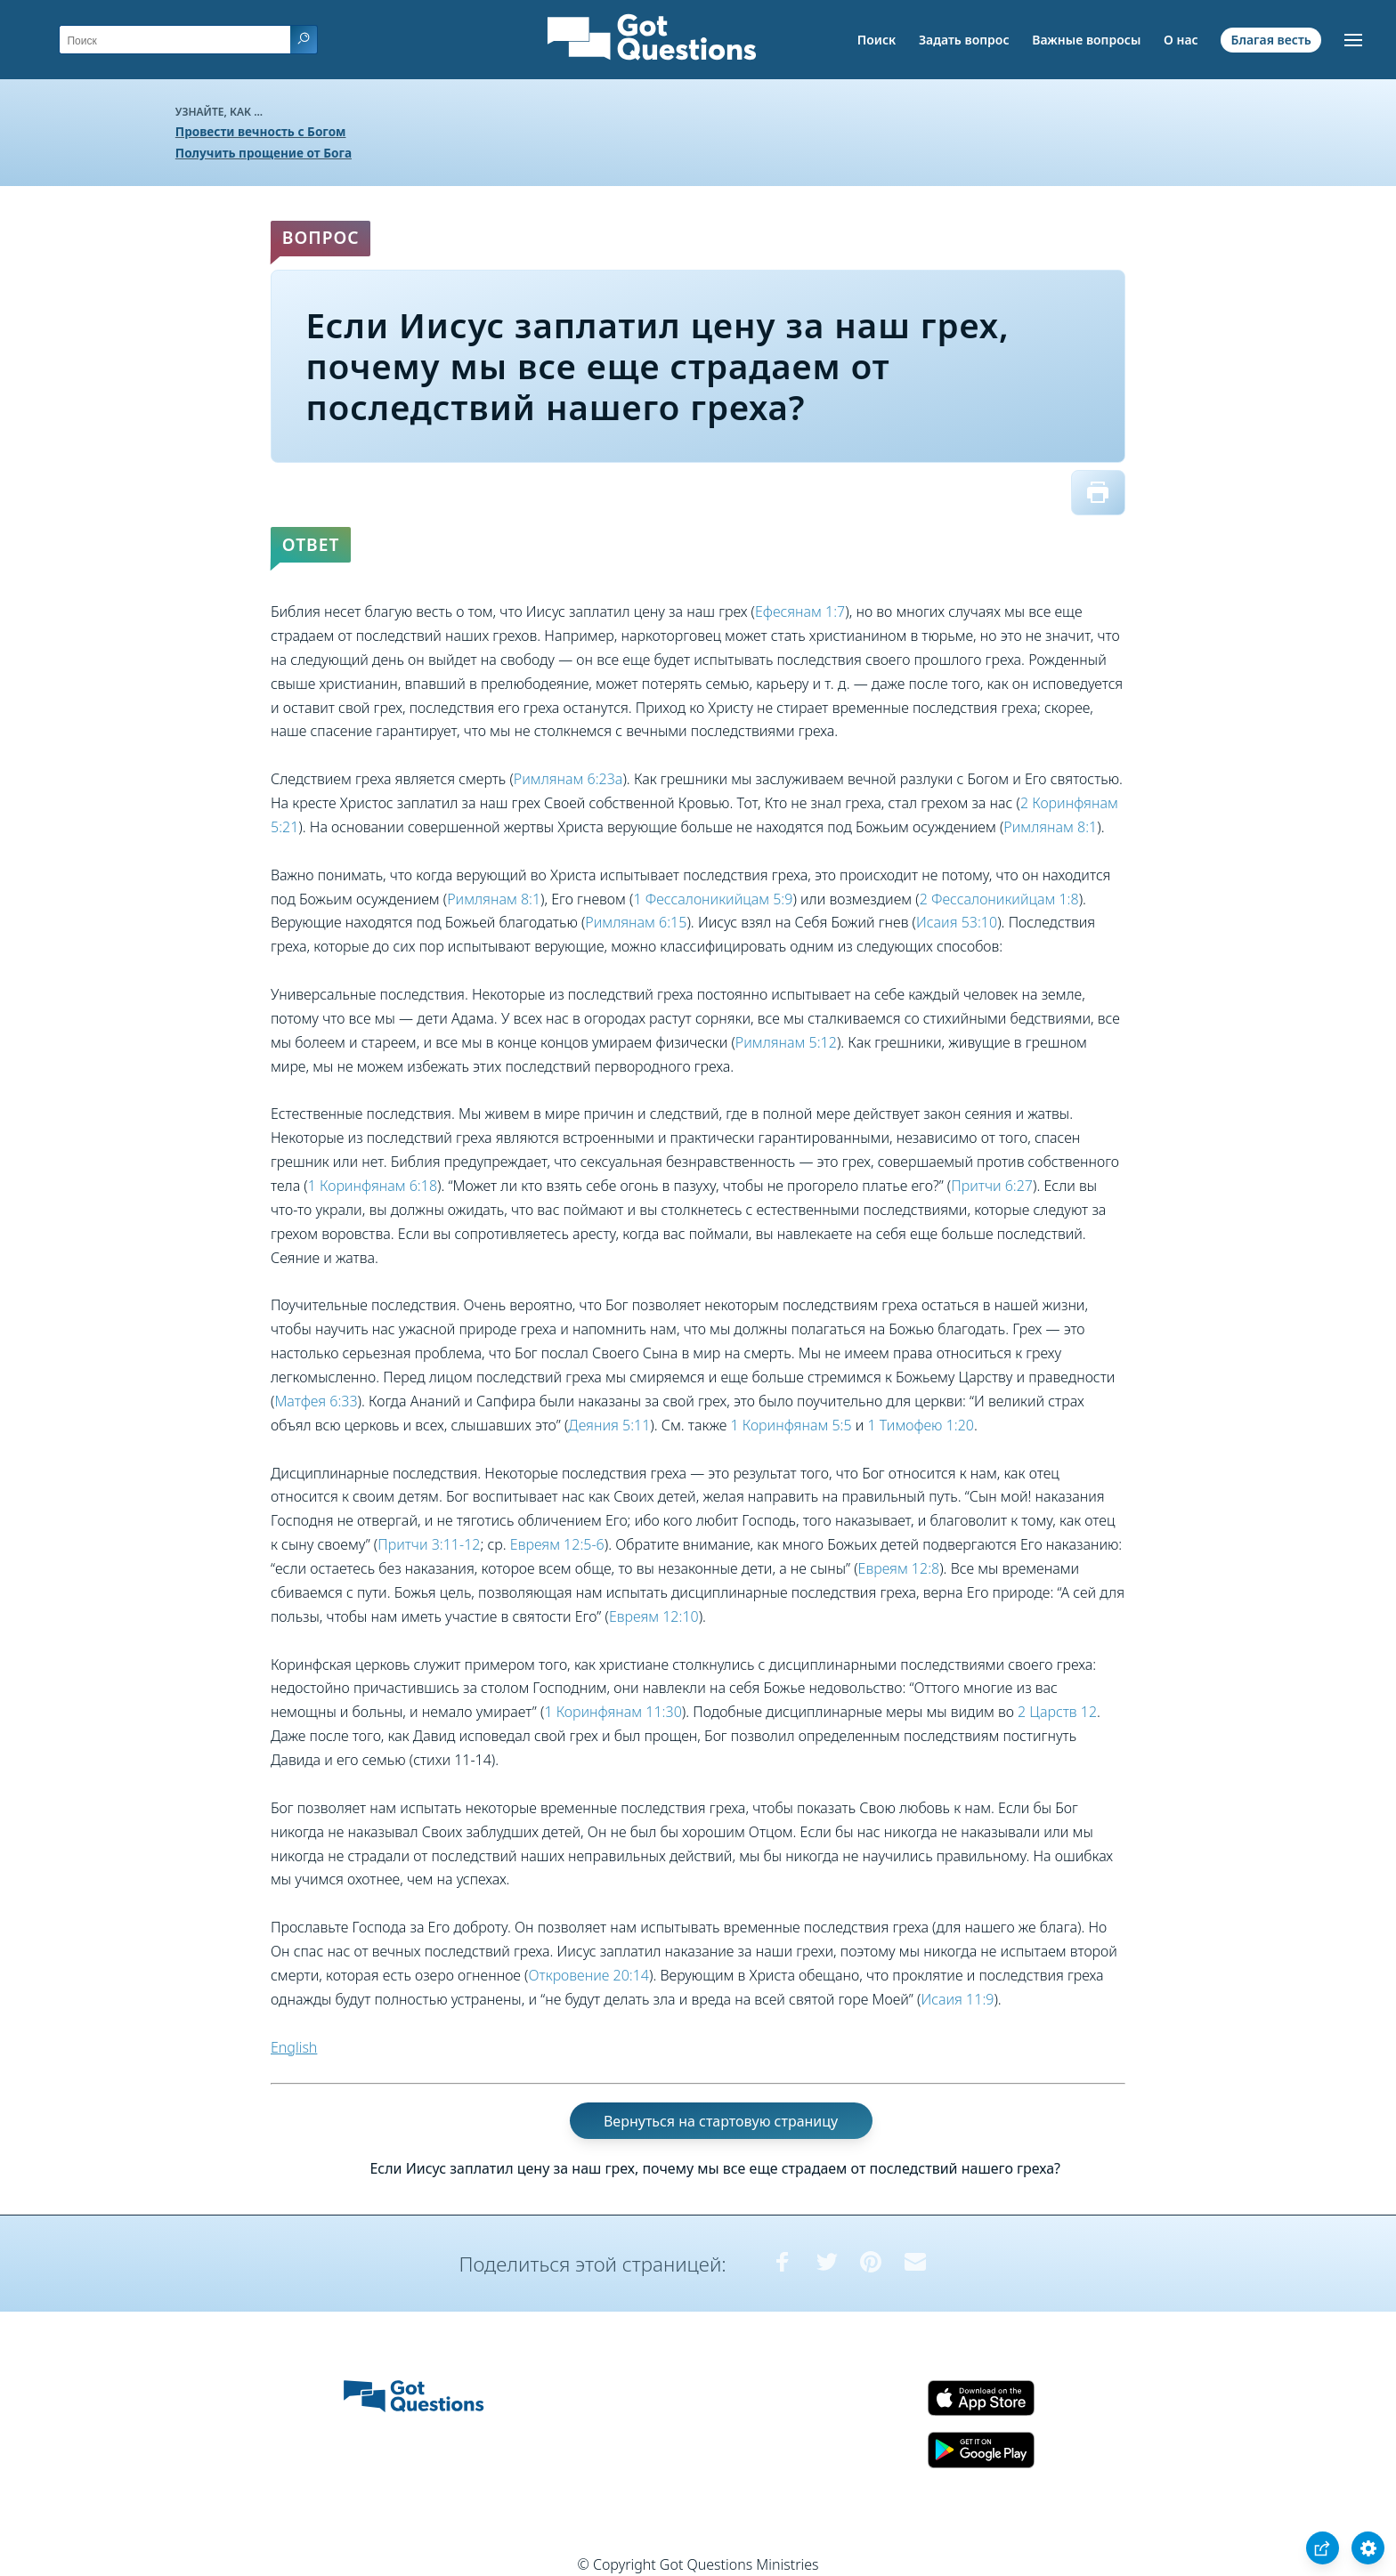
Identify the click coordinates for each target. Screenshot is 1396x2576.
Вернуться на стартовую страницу (721, 2120)
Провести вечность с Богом (260, 131)
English (294, 2047)
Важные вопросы (1086, 39)
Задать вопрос (964, 39)
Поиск (877, 39)
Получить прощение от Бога (263, 152)
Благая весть (1270, 39)
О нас (1181, 39)
